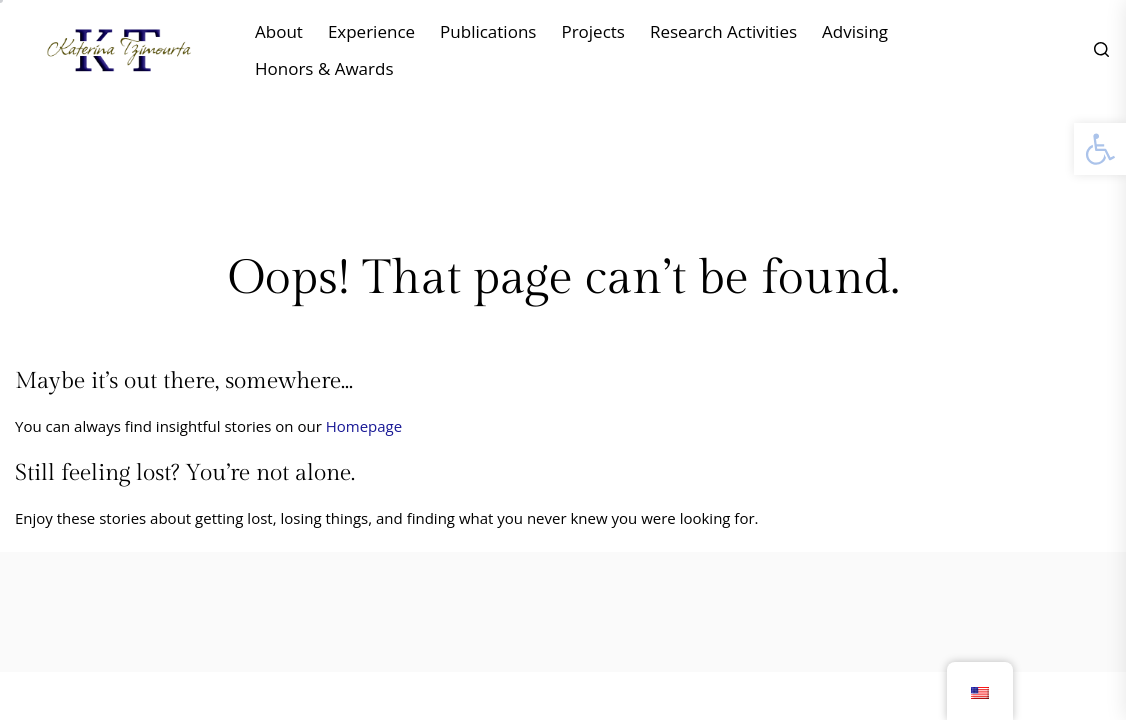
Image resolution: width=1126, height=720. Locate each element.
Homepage (364, 426)
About (279, 31)
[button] (1100, 149)
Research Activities (723, 31)
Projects (593, 31)
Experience (371, 31)
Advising (855, 31)
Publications (488, 31)
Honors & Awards (324, 68)
